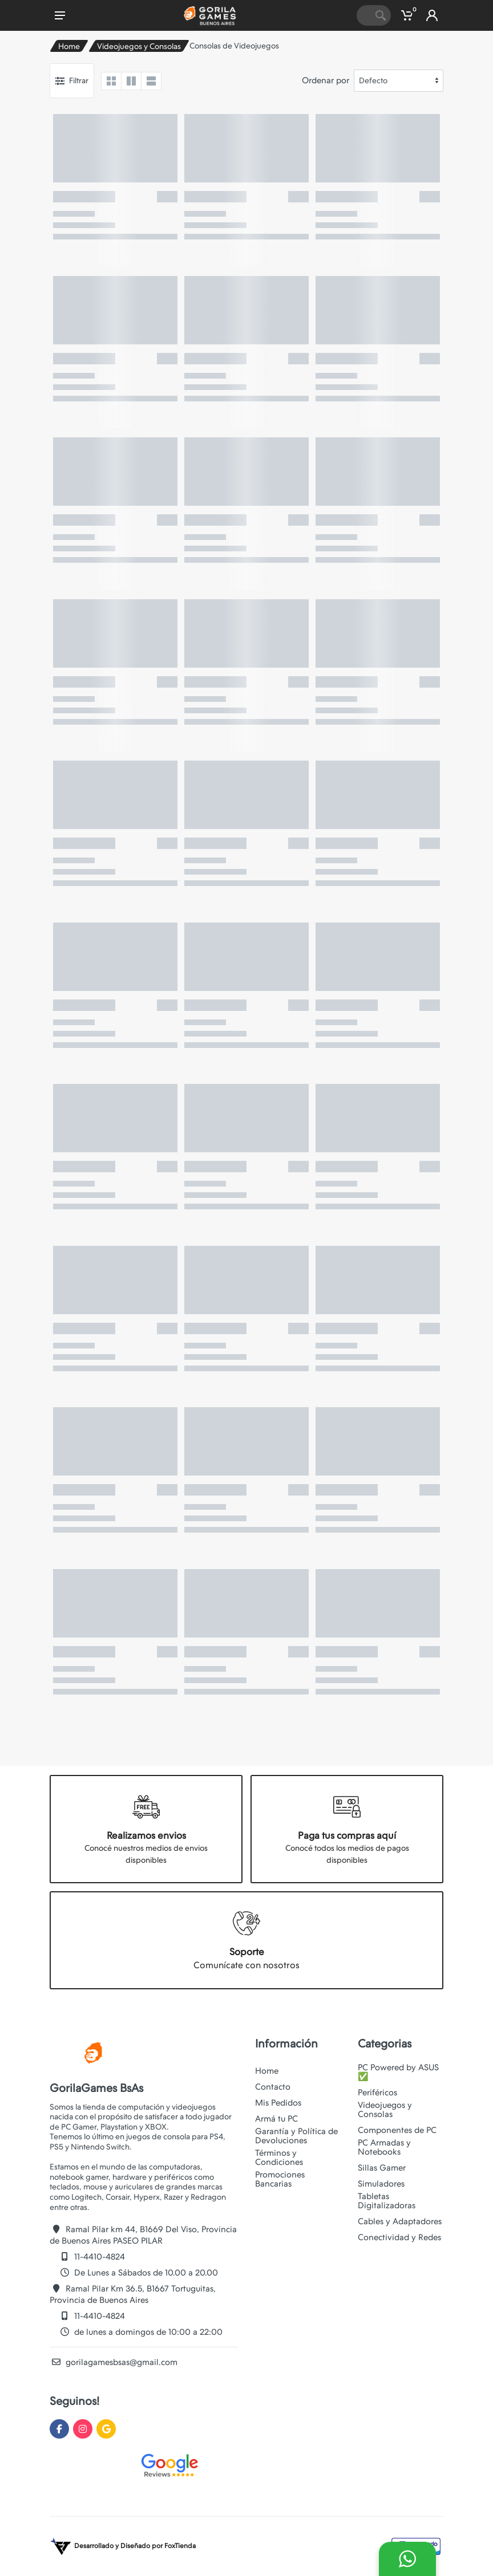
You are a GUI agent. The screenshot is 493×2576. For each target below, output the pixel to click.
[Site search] (363, 15)
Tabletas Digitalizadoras (386, 2201)
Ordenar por (325, 80)
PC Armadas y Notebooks (384, 2147)
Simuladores (381, 2183)
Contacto (272, 2086)
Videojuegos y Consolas (139, 46)
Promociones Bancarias (280, 2179)
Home (69, 46)
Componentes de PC (397, 2130)
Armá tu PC (276, 2118)
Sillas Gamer (382, 2167)
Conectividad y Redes (399, 2237)
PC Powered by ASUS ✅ (398, 2072)
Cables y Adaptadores (400, 2221)
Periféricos (377, 2092)
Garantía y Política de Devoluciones (296, 2136)
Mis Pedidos (278, 2102)
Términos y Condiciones (279, 2157)
